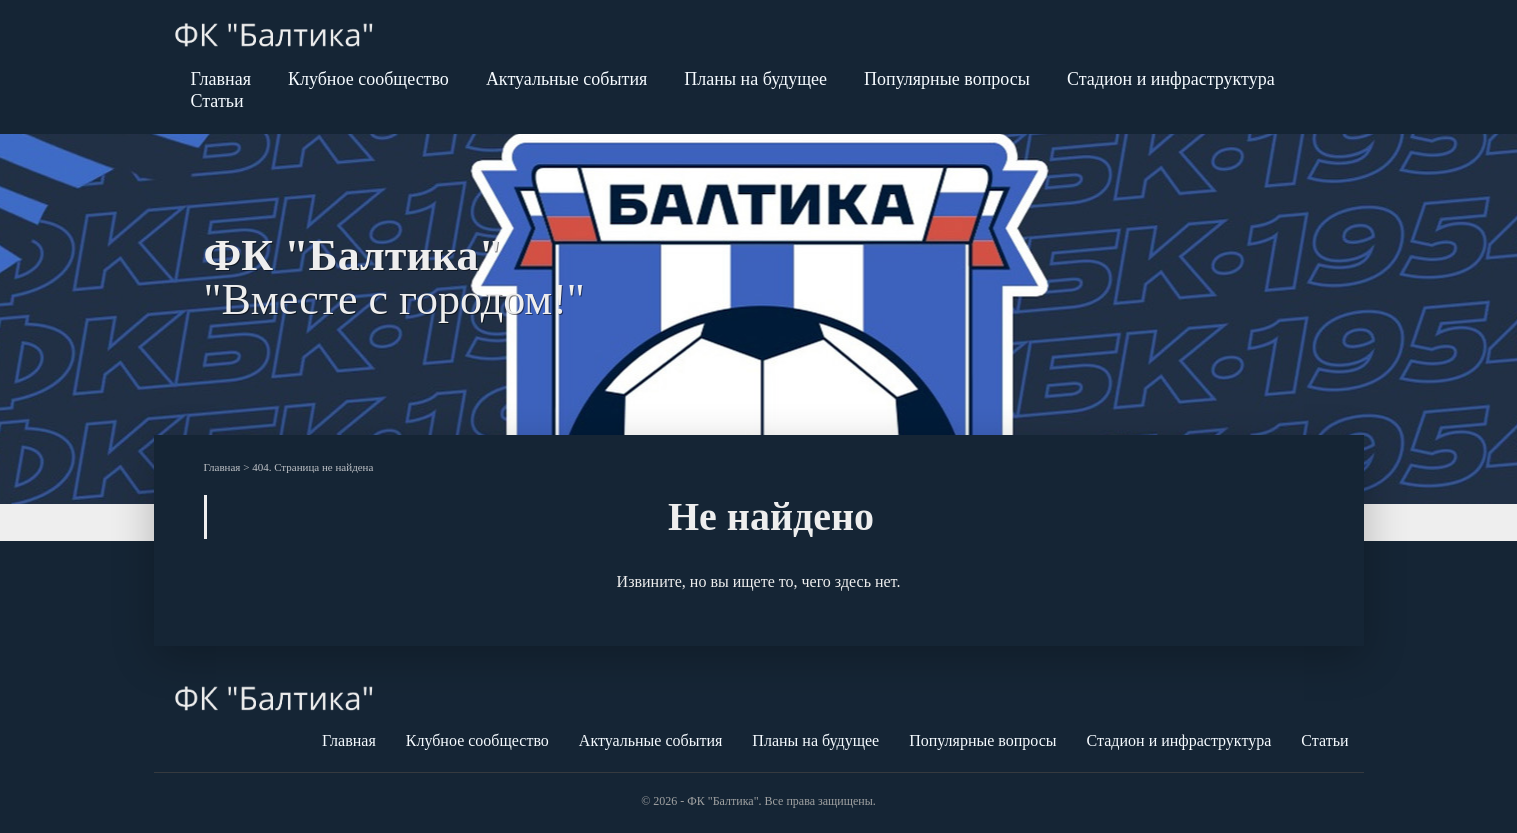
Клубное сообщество (368, 79)
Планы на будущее (755, 79)
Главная (221, 79)
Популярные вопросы (947, 79)
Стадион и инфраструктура (1171, 79)
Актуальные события (566, 79)
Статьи (217, 101)
